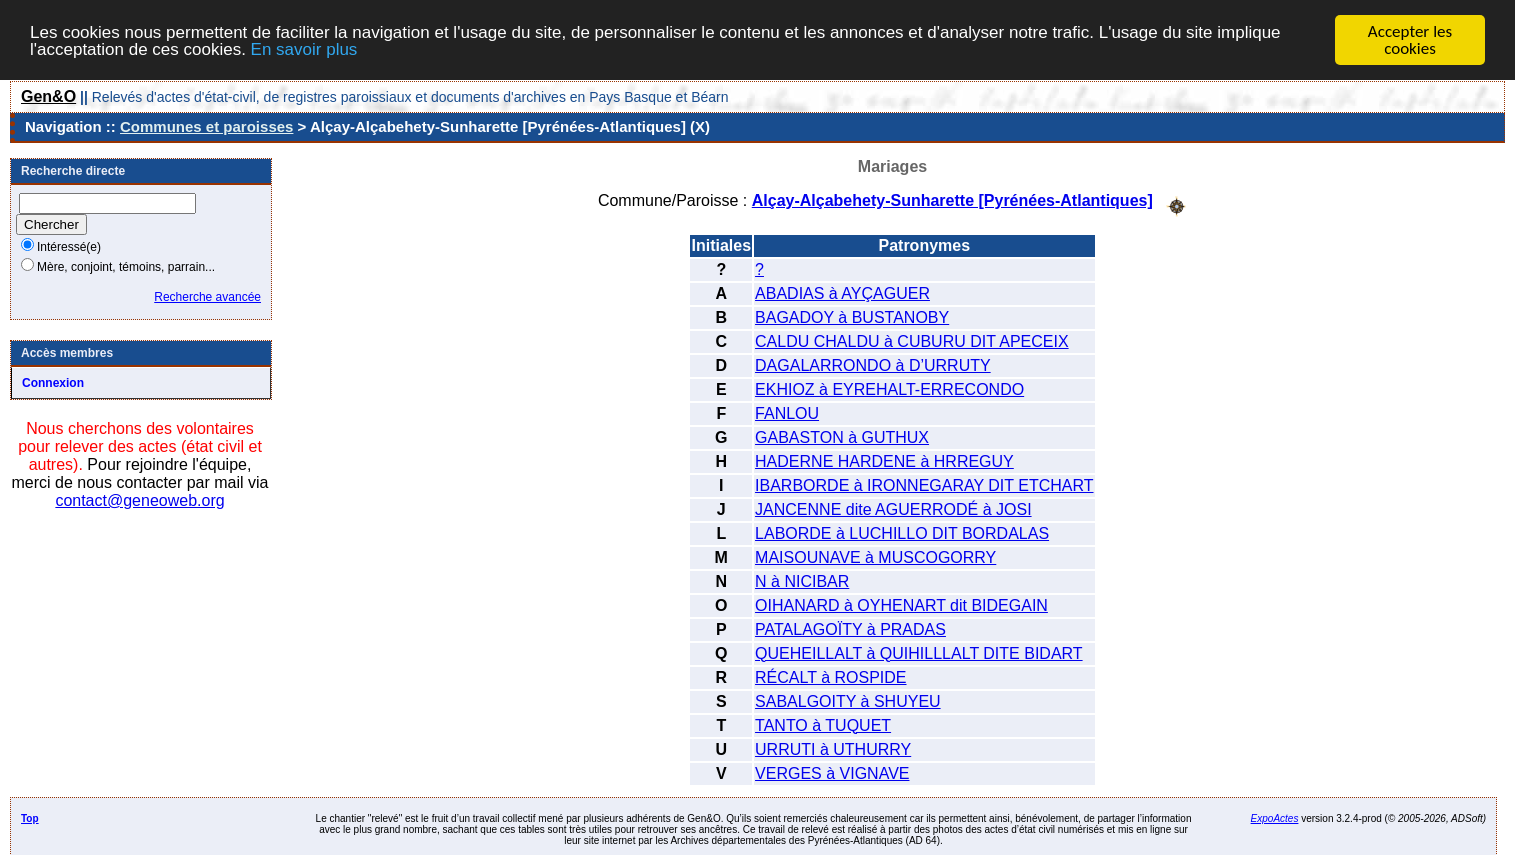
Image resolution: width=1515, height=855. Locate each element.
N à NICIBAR (802, 580)
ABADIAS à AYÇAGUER (842, 292)
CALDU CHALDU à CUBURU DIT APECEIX (912, 340)
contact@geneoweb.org (139, 500)
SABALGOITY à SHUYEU (848, 700)
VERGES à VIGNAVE (832, 772)
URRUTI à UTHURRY (833, 748)
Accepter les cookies (1410, 40)
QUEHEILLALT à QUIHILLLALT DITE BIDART (919, 652)
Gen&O (48, 96)
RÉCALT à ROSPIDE (830, 676)
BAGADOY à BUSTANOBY (852, 316)
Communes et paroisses (206, 126)
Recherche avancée (207, 297)
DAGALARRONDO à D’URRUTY (873, 364)
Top (30, 817)
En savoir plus (304, 48)
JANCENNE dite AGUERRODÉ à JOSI (893, 508)
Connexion (53, 383)
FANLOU (787, 412)
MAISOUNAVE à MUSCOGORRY (875, 556)
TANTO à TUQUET (823, 724)
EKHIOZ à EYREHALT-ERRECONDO (889, 388)
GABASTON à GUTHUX (842, 436)
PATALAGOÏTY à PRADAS (850, 628)
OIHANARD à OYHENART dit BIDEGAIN (901, 604)
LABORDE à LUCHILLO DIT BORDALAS (902, 532)
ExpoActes (1275, 817)
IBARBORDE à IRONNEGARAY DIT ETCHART (924, 484)
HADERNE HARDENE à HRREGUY (884, 460)
